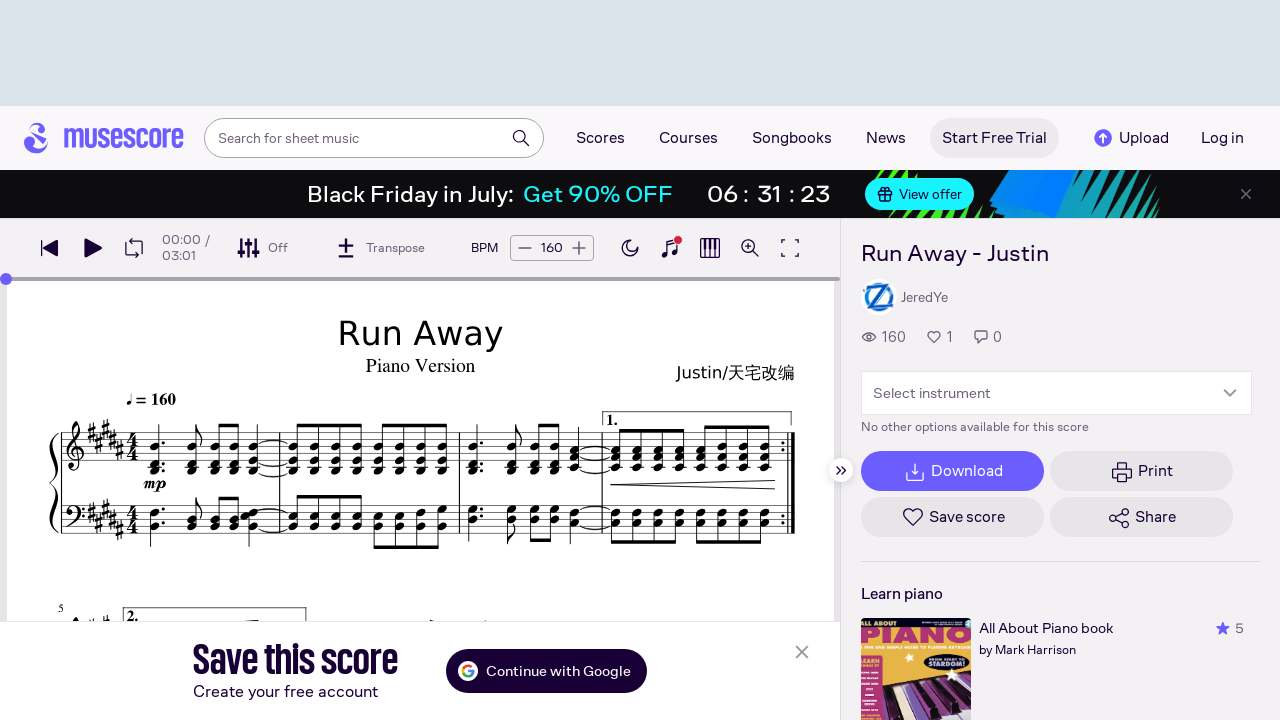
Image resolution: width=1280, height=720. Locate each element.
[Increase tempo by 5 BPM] (579, 248)
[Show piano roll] (710, 248)
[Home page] (104, 138)
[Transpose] (379, 248)
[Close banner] (1246, 194)
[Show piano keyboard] (670, 248)
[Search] (521, 138)
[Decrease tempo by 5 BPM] (525, 248)
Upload (1130, 138)
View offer (919, 194)
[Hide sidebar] (841, 470)
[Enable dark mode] (630, 248)
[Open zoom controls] (750, 248)
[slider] (6, 279)
